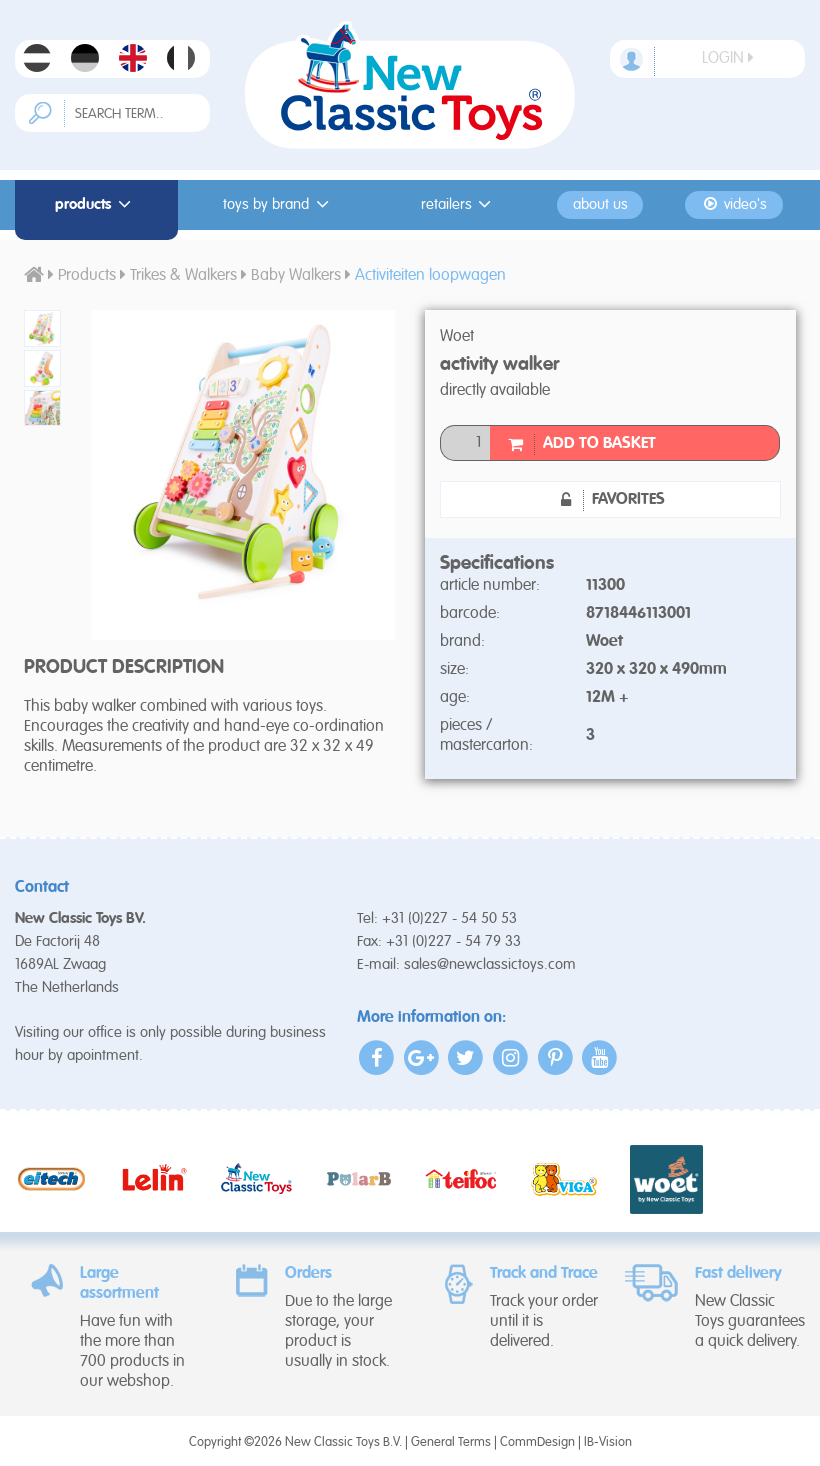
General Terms (451, 1442)
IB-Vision (608, 1442)
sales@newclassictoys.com (490, 964)
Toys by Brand (279, 204)
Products (96, 204)
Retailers (459, 204)
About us (600, 205)
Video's (734, 204)
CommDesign (537, 1442)
